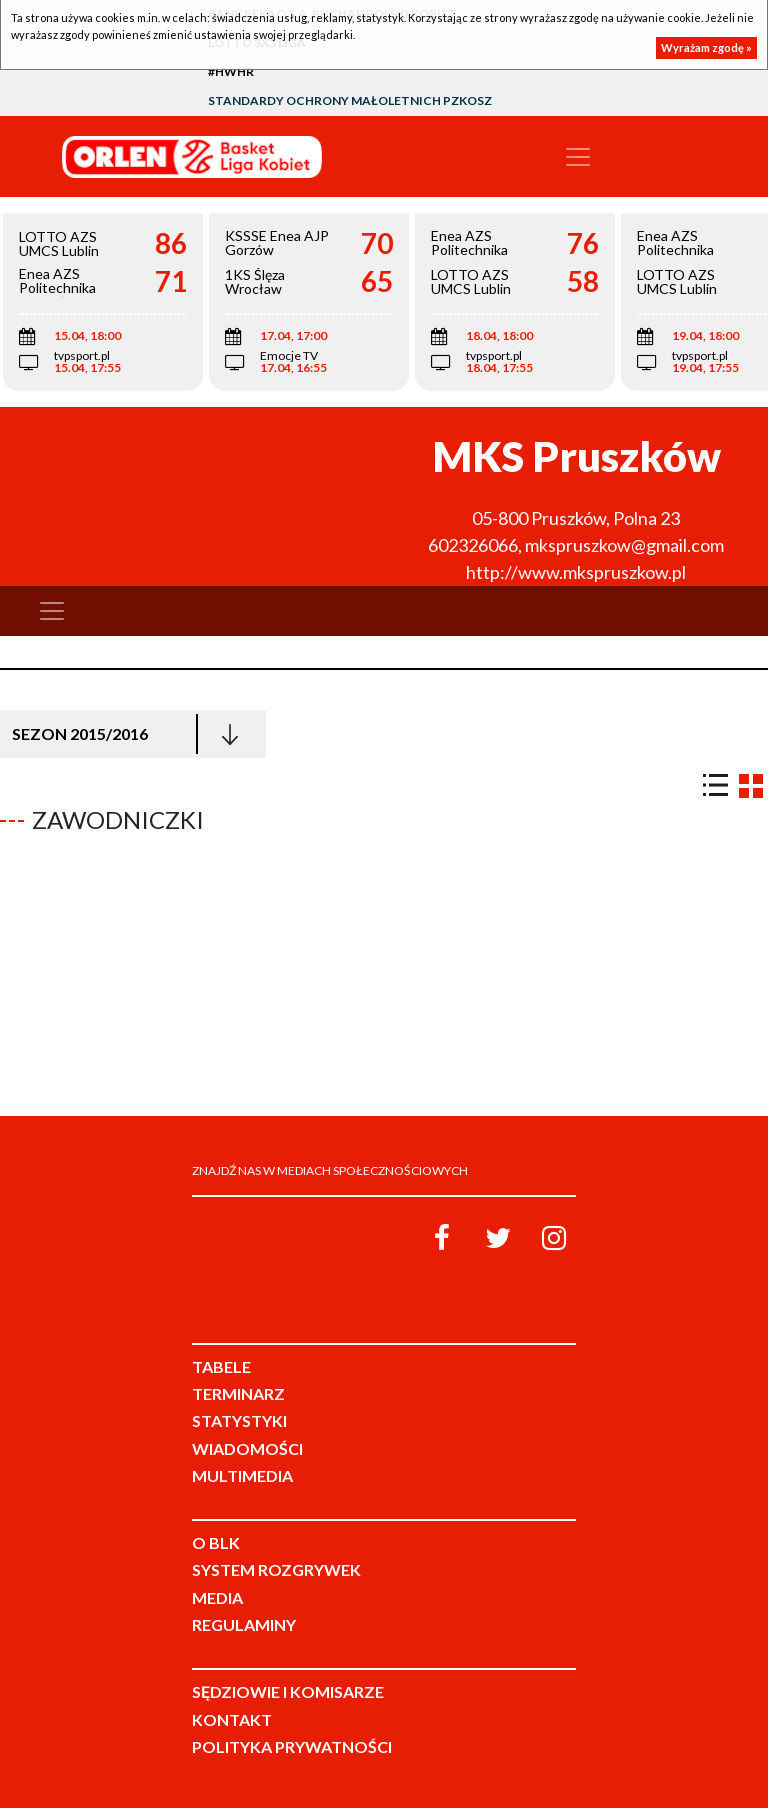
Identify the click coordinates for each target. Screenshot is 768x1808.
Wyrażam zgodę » (706, 47)
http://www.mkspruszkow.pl (576, 572)
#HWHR (231, 71)
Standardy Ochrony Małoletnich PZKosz (350, 100)
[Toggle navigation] (578, 157)
